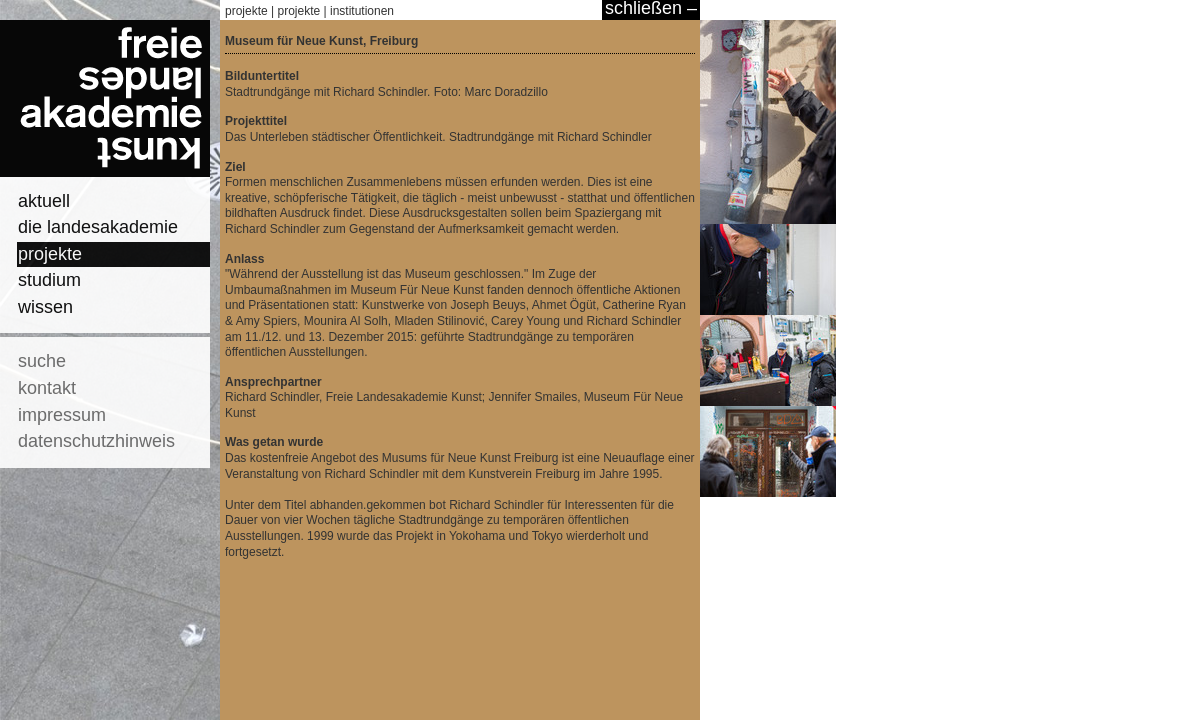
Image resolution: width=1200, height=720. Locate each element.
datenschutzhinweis (96, 441)
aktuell (44, 201)
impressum (62, 415)
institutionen (362, 11)
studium (49, 280)
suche (42, 361)
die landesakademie (98, 227)
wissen (45, 307)
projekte (50, 254)
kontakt (47, 388)
